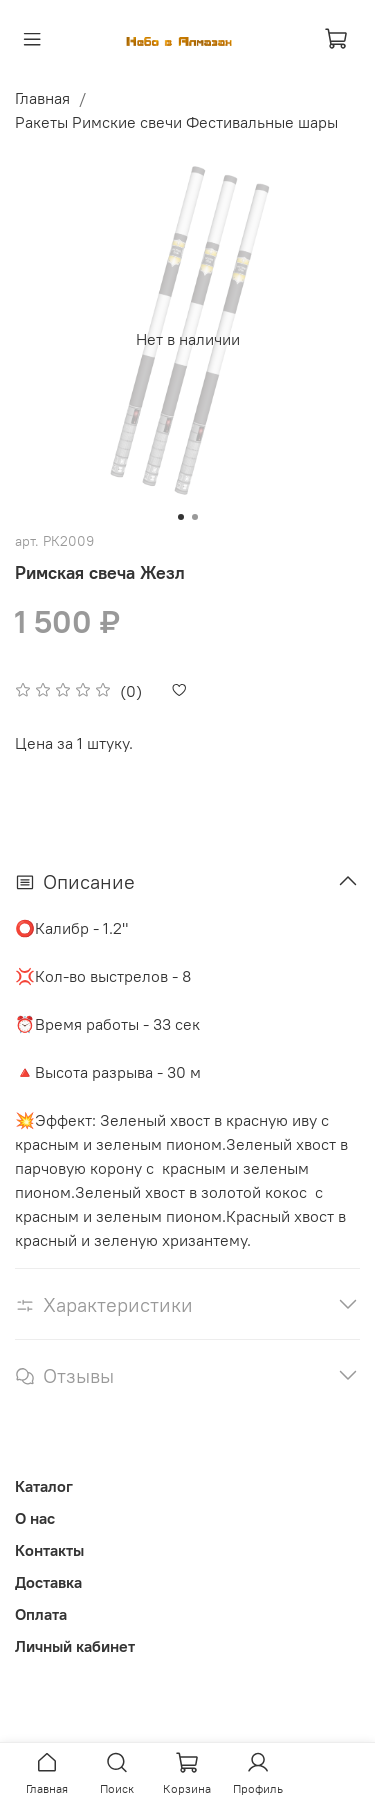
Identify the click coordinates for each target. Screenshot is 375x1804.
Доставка (48, 1582)
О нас (35, 1518)
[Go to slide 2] (195, 517)
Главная (42, 98)
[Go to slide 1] (181, 517)
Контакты (49, 1550)
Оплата (41, 1614)
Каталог (44, 1486)
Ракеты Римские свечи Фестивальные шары (176, 122)
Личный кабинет (75, 1646)
